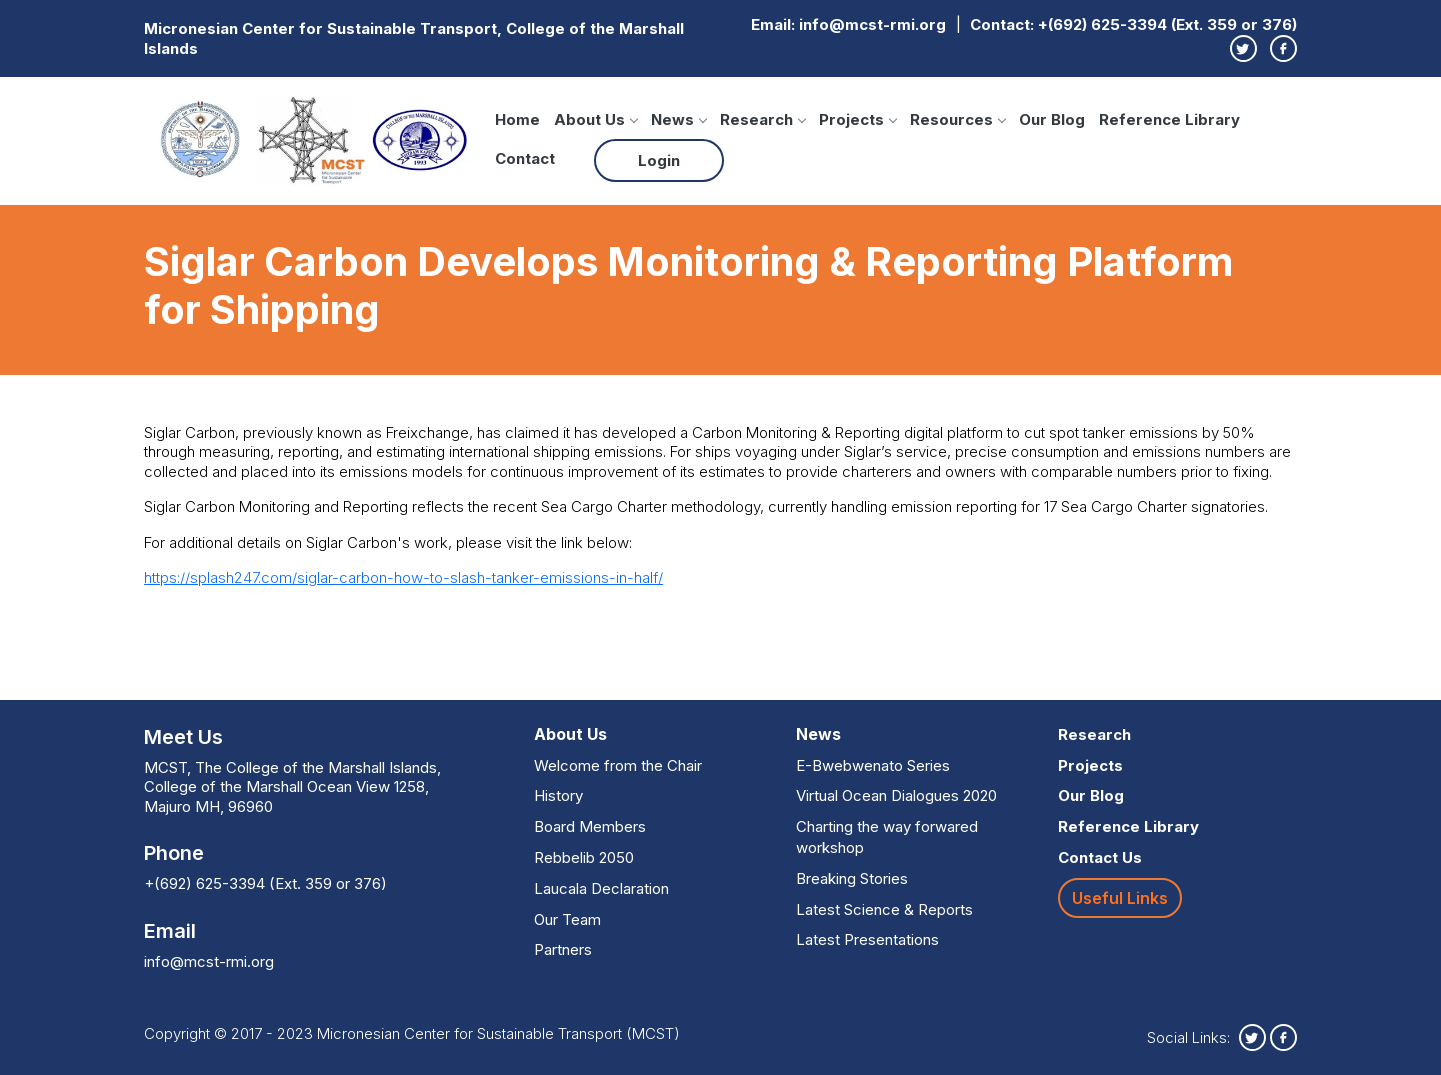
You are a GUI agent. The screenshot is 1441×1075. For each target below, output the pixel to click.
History (558, 795)
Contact (525, 158)
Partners (563, 949)
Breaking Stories (852, 878)
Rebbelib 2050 (584, 857)
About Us (595, 119)
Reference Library (1169, 119)
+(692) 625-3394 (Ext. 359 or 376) (1167, 24)
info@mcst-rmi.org (872, 24)
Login (659, 160)
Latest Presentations (867, 939)
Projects (857, 119)
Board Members (590, 826)
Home (517, 119)
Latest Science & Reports (884, 909)
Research (762, 119)
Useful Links (1120, 898)
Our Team (567, 919)
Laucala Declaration (601, 888)
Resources (957, 119)
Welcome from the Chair (618, 765)
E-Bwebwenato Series (873, 765)
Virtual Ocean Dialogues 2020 (896, 795)
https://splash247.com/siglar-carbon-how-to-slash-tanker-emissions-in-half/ (403, 577)
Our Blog (1052, 119)
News (678, 119)
